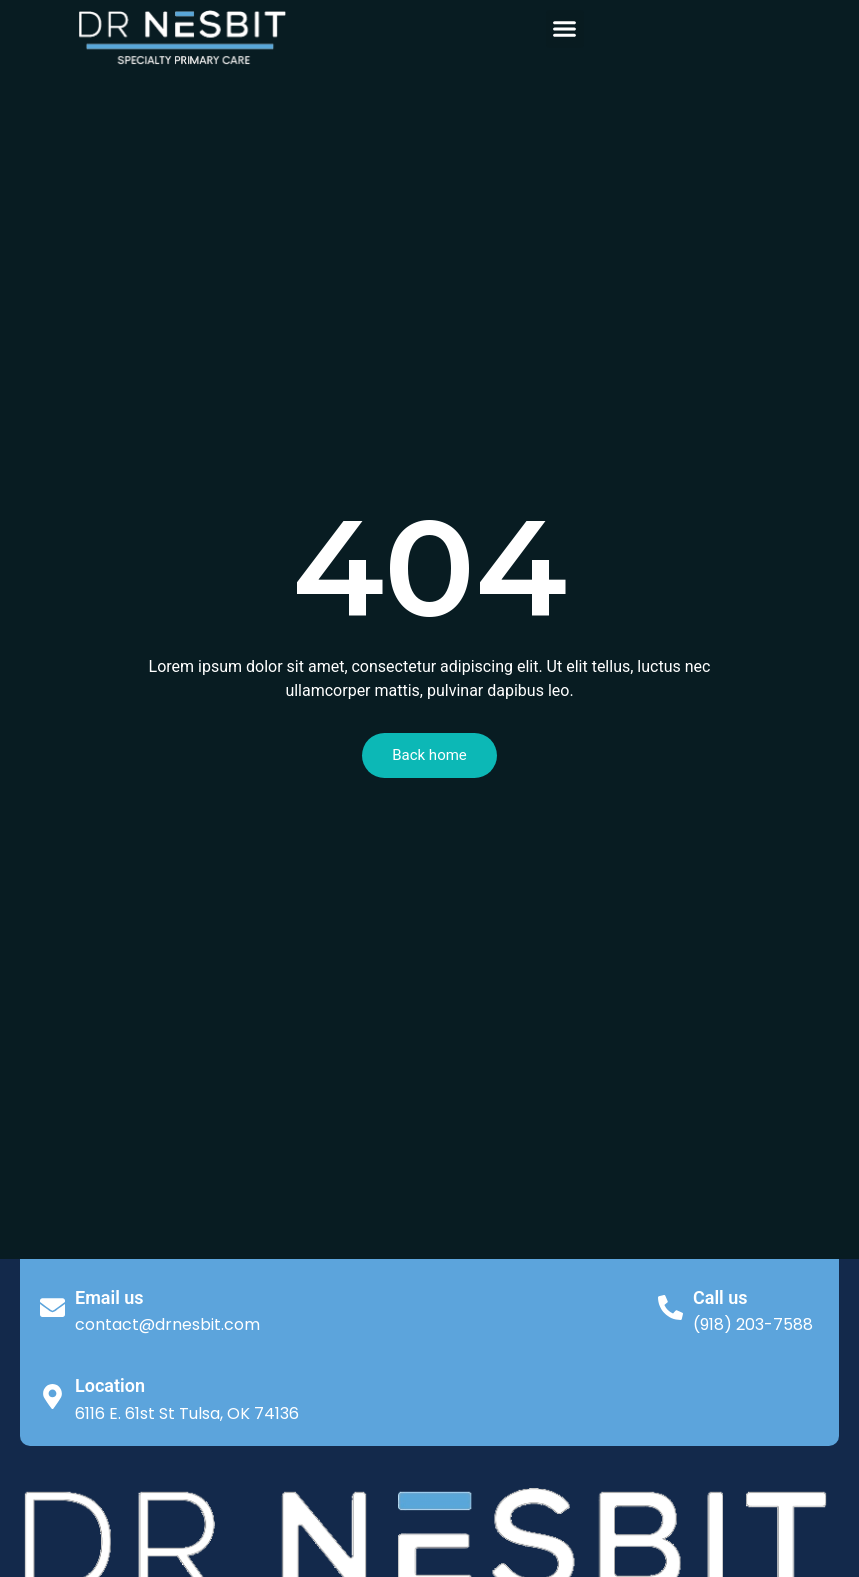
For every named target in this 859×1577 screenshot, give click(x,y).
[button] (565, 29)
